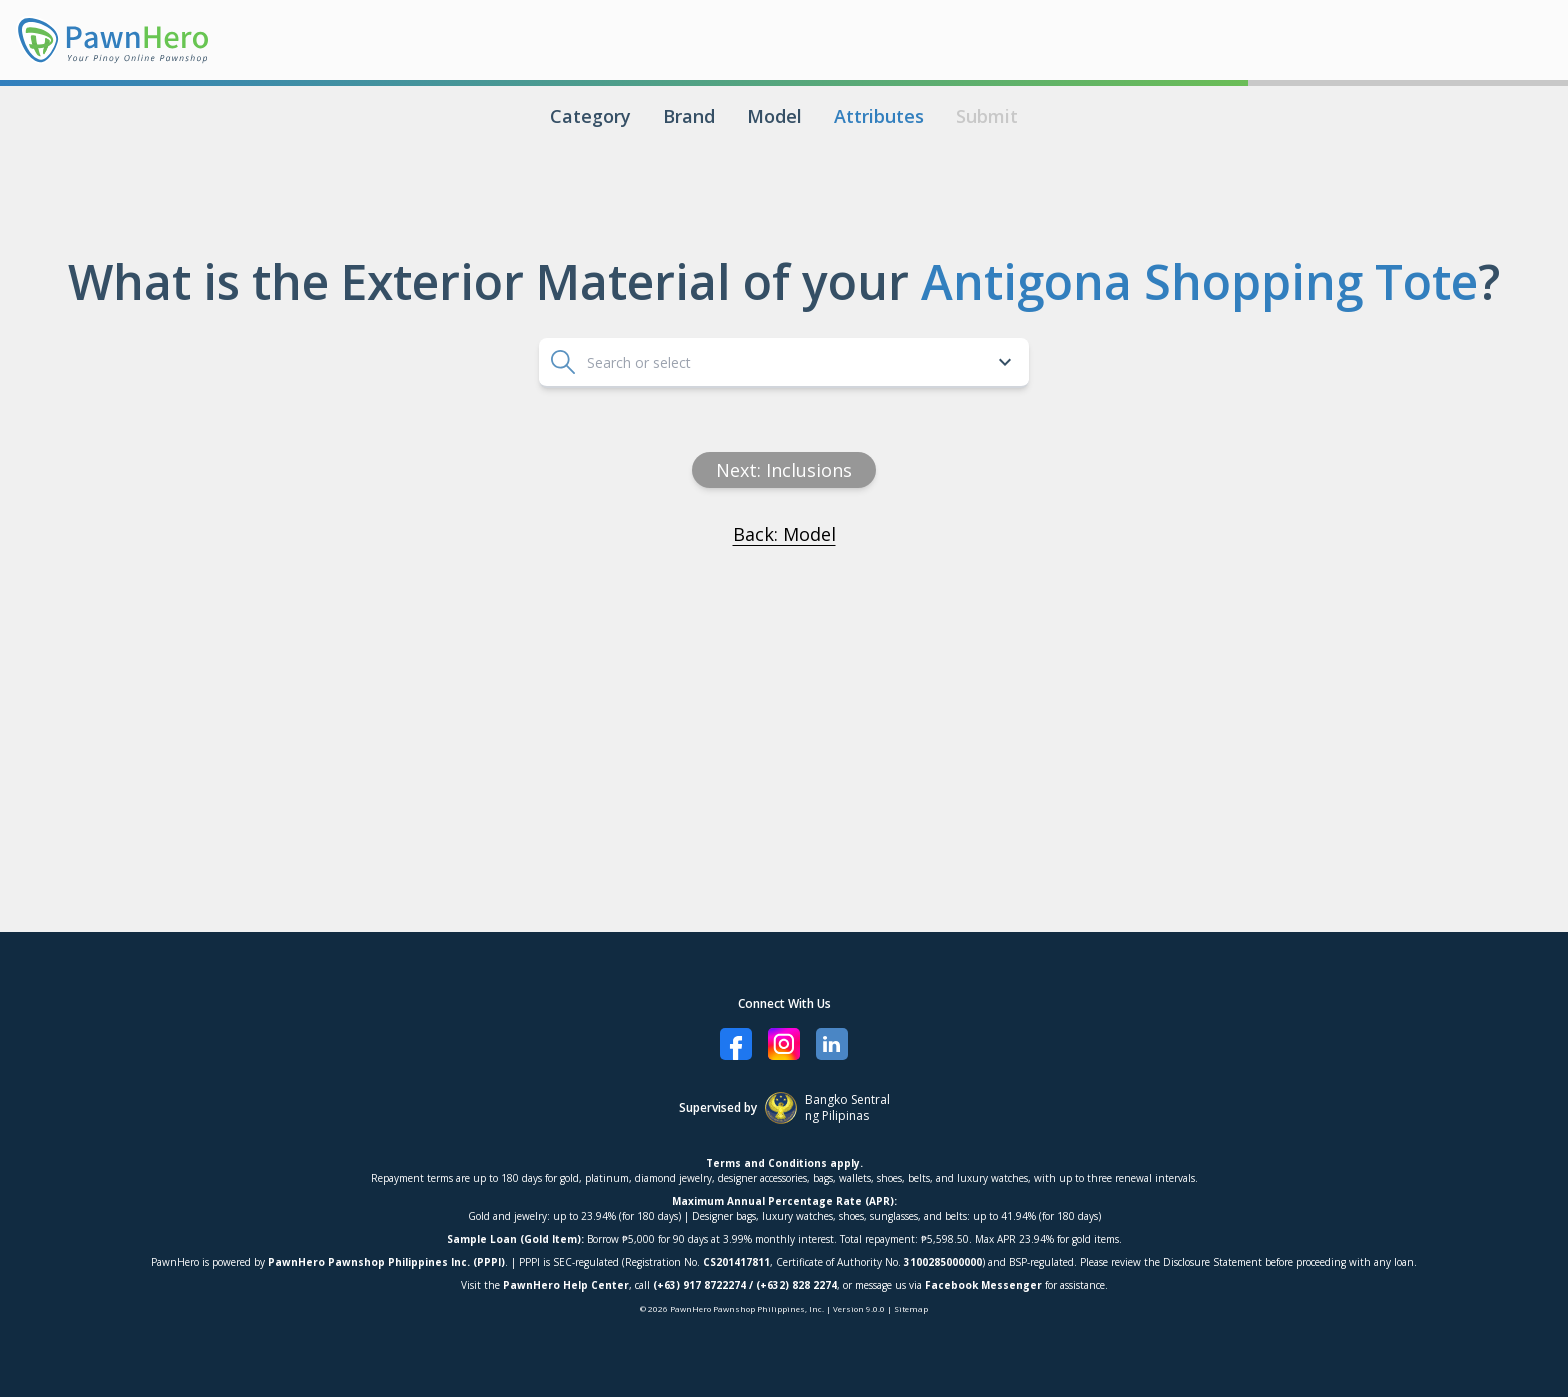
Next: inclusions (784, 470)
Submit (987, 116)
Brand (689, 116)
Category (590, 116)
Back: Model (784, 534)
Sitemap (911, 1308)
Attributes (879, 116)
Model (774, 116)
